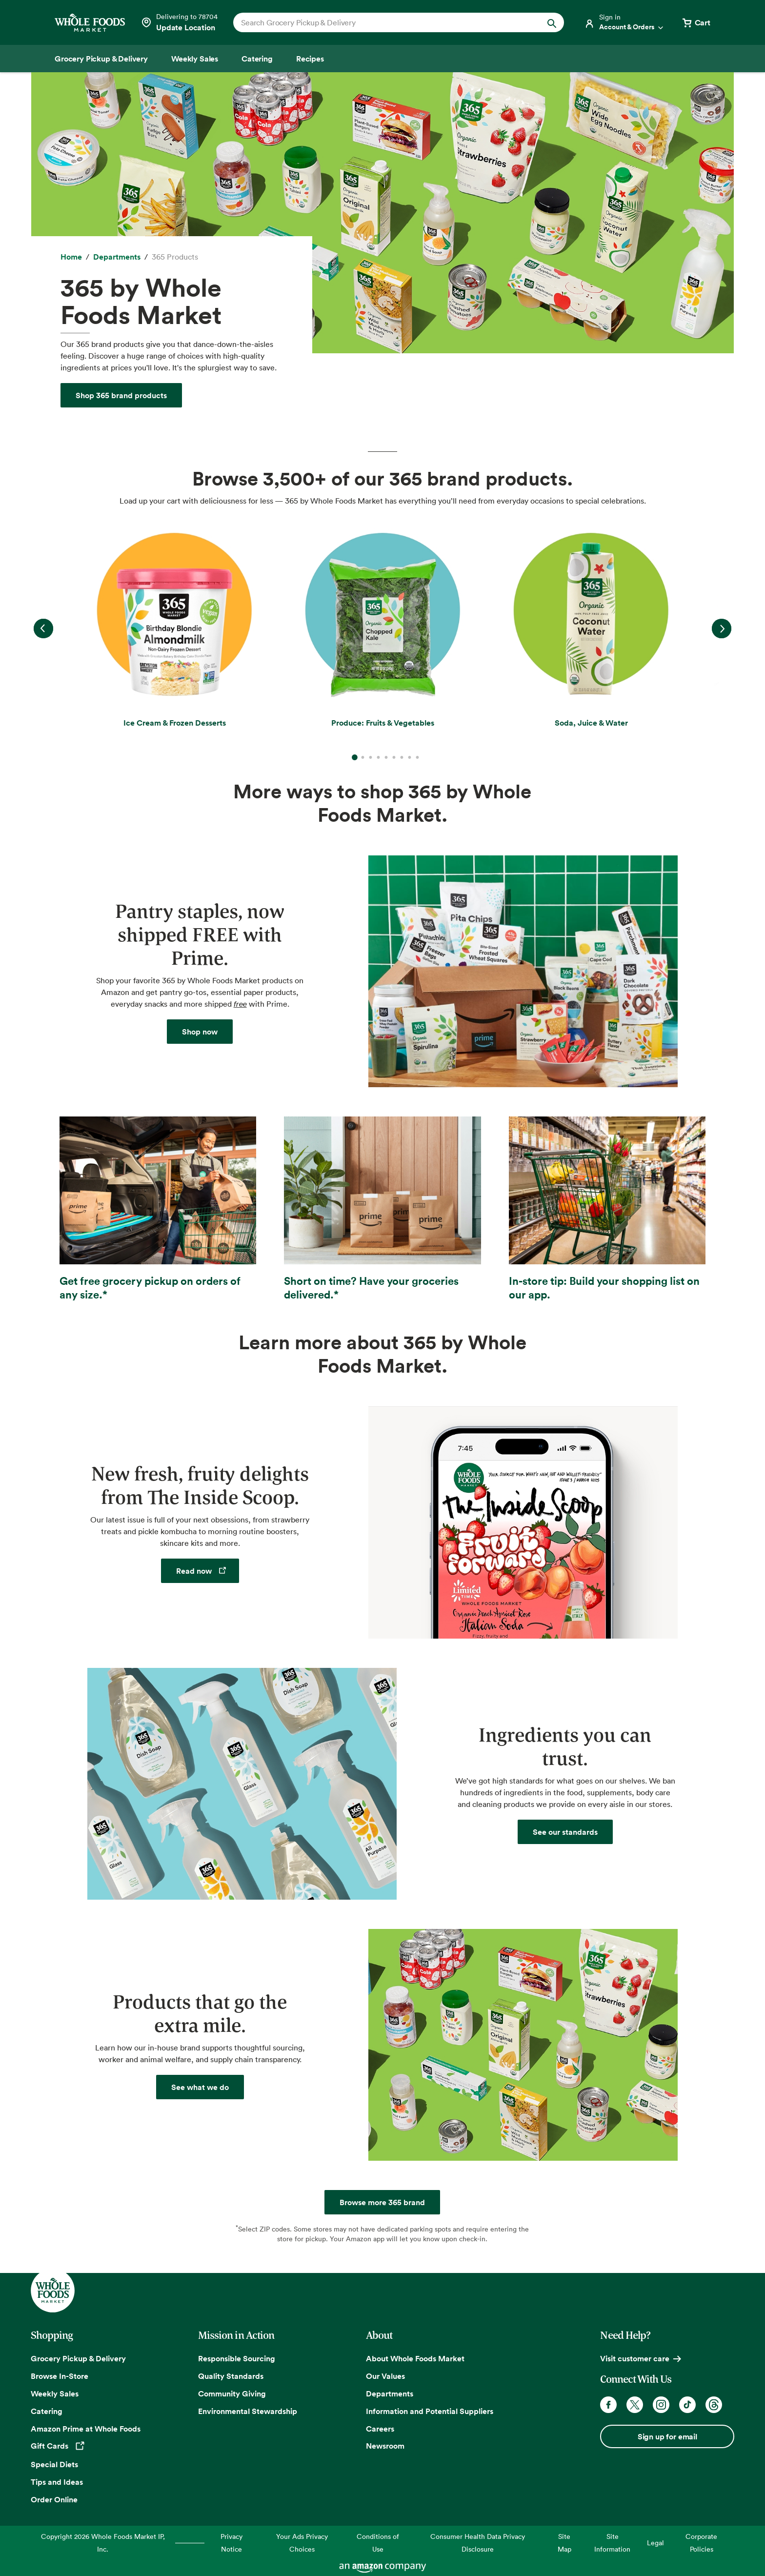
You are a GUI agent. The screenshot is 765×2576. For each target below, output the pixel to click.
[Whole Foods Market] (90, 23)
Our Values (385, 2376)
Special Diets (54, 2464)
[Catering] (257, 58)
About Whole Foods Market (415, 2358)
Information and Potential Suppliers (429, 2411)
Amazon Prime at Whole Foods (86, 2428)
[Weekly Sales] (194, 58)
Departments (389, 2393)
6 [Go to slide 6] (394, 757)
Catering (46, 2411)
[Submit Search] (551, 22)
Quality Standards (230, 2376)
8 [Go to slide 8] (409, 757)
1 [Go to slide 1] (355, 750)
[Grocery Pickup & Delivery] (101, 58)
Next (721, 628)
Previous (43, 628)
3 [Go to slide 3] (370, 757)
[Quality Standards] (565, 1832)
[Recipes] (310, 58)
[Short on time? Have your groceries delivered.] (382, 1208)
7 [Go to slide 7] (401, 757)
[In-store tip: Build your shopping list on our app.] (607, 1208)
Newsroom (385, 2445)
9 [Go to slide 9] (417, 757)
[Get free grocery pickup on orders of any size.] (158, 1208)
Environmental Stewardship (247, 2411)
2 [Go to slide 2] (362, 757)
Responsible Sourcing (236, 2358)
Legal (655, 2542)
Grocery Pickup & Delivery (78, 2358)
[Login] (624, 22)
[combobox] (382, 22)
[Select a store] (179, 22)
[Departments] (117, 257)
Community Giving (232, 2393)
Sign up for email (667, 2436)
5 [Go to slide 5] (386, 757)
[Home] (71, 257)
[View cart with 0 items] (695, 22)
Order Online (54, 2499)
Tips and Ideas (57, 2481)
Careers (380, 2428)
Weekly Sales (55, 2393)
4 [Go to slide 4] (378, 757)
